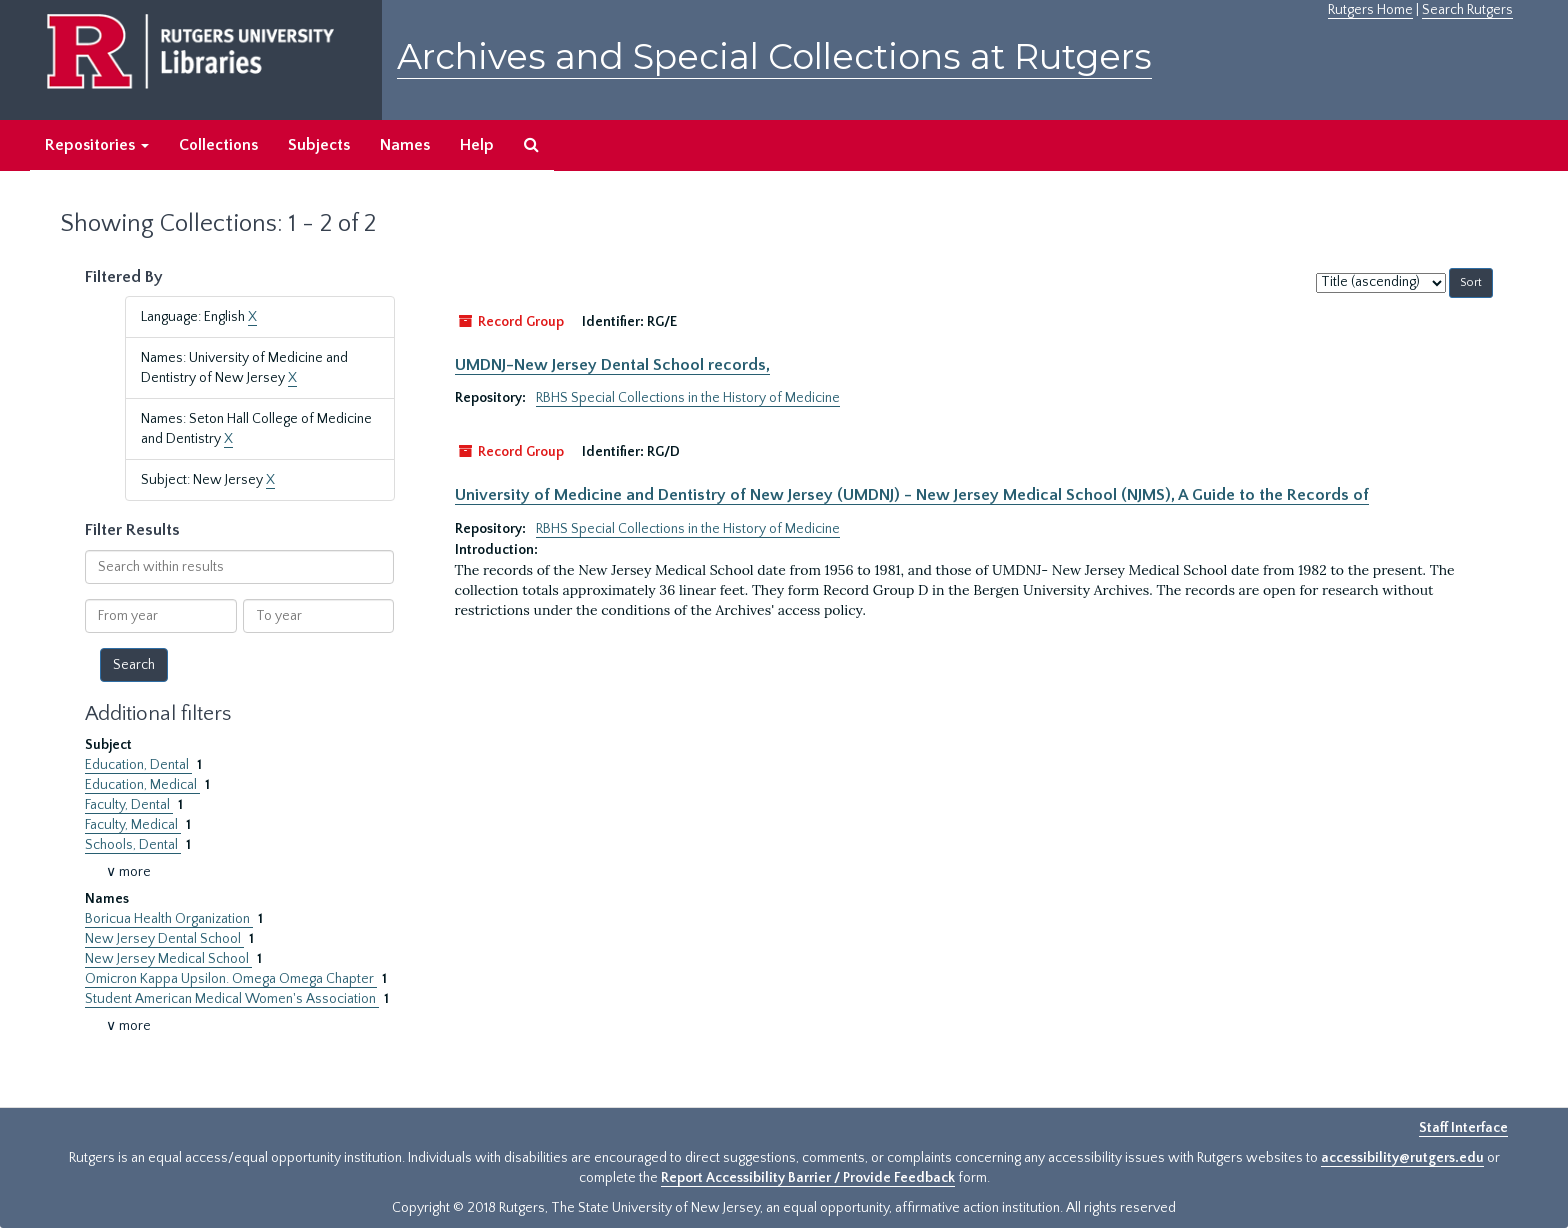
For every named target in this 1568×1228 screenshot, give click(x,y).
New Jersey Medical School (168, 959)
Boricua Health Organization (169, 919)
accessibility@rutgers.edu (1402, 1158)
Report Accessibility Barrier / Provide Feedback (808, 1178)
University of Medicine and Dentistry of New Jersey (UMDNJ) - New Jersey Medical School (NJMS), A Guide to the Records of (912, 495)
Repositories (97, 145)
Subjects (319, 145)
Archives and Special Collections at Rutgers (774, 56)
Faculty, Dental (129, 805)
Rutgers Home (1370, 10)
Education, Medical (142, 785)
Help (477, 145)
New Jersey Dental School (164, 939)
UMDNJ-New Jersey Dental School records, (612, 365)
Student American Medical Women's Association (232, 999)
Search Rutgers (1467, 10)
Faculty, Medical (133, 825)
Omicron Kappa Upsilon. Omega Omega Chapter (231, 979)
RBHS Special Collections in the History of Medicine (688, 398)
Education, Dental (138, 765)
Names (405, 145)
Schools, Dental (133, 845)
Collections (218, 145)
